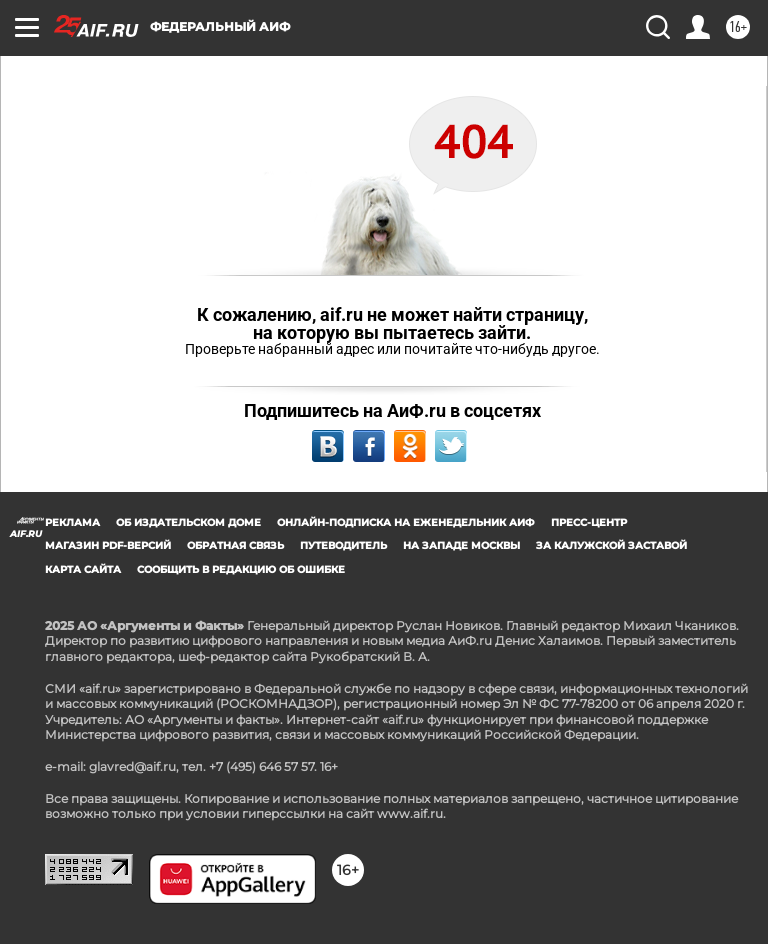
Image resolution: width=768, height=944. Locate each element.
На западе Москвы (461, 545)
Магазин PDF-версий (108, 545)
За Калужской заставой (611, 545)
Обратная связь (235, 545)
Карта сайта (83, 569)
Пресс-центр (589, 522)
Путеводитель (343, 545)
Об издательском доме (188, 522)
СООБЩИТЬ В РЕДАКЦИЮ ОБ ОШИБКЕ (241, 569)
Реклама (72, 522)
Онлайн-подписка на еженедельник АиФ (406, 522)
